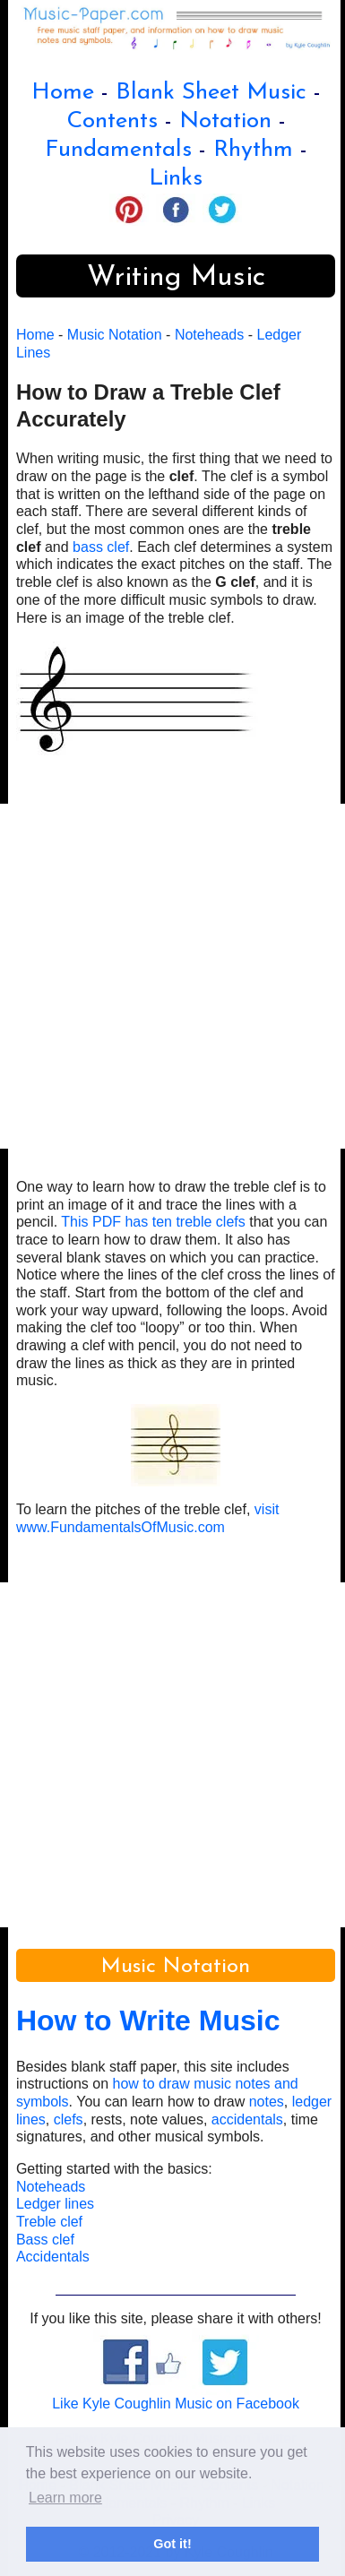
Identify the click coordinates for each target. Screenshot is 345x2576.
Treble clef (49, 2221)
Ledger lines (55, 2203)
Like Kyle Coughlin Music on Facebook (175, 2403)
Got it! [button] (172, 2544)
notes (266, 2101)
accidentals (247, 2119)
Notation (225, 121)
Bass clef (45, 2239)
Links (176, 179)
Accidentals (53, 2256)
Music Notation (114, 334)
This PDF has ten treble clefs (153, 1221)
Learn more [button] (65, 2497)
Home (62, 93)
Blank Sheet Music (211, 93)
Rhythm (253, 150)
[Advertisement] (172, 976)
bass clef (101, 547)
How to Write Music (148, 2020)
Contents (112, 121)
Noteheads (209, 334)
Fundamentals (118, 150)
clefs (68, 2119)
